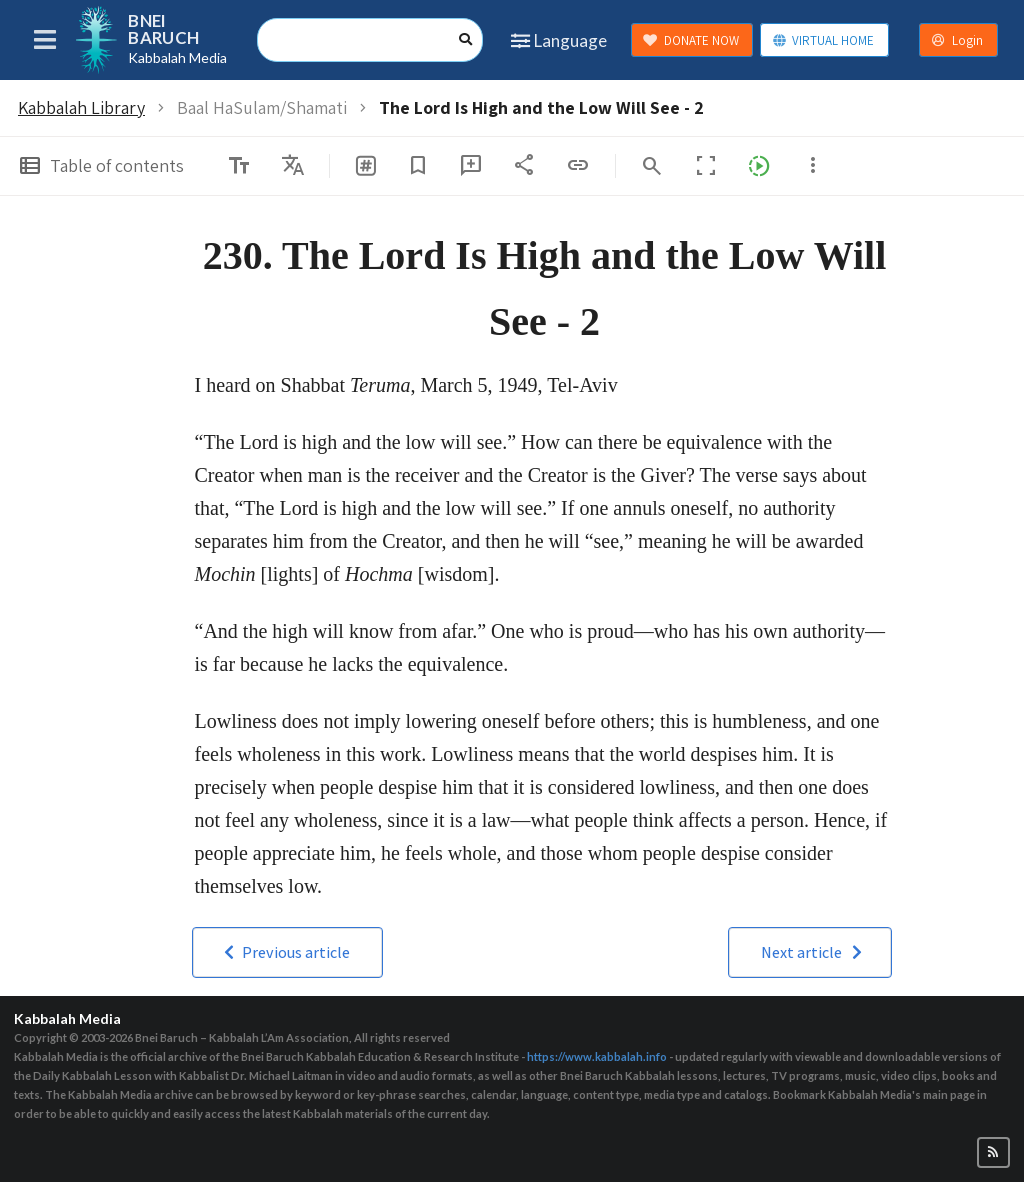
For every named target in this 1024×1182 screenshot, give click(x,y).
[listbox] (293, 165)
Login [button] (957, 40)
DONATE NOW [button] (691, 40)
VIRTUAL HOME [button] (823, 40)
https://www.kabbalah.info (597, 1056)
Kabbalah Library (81, 108)
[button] (287, 952)
